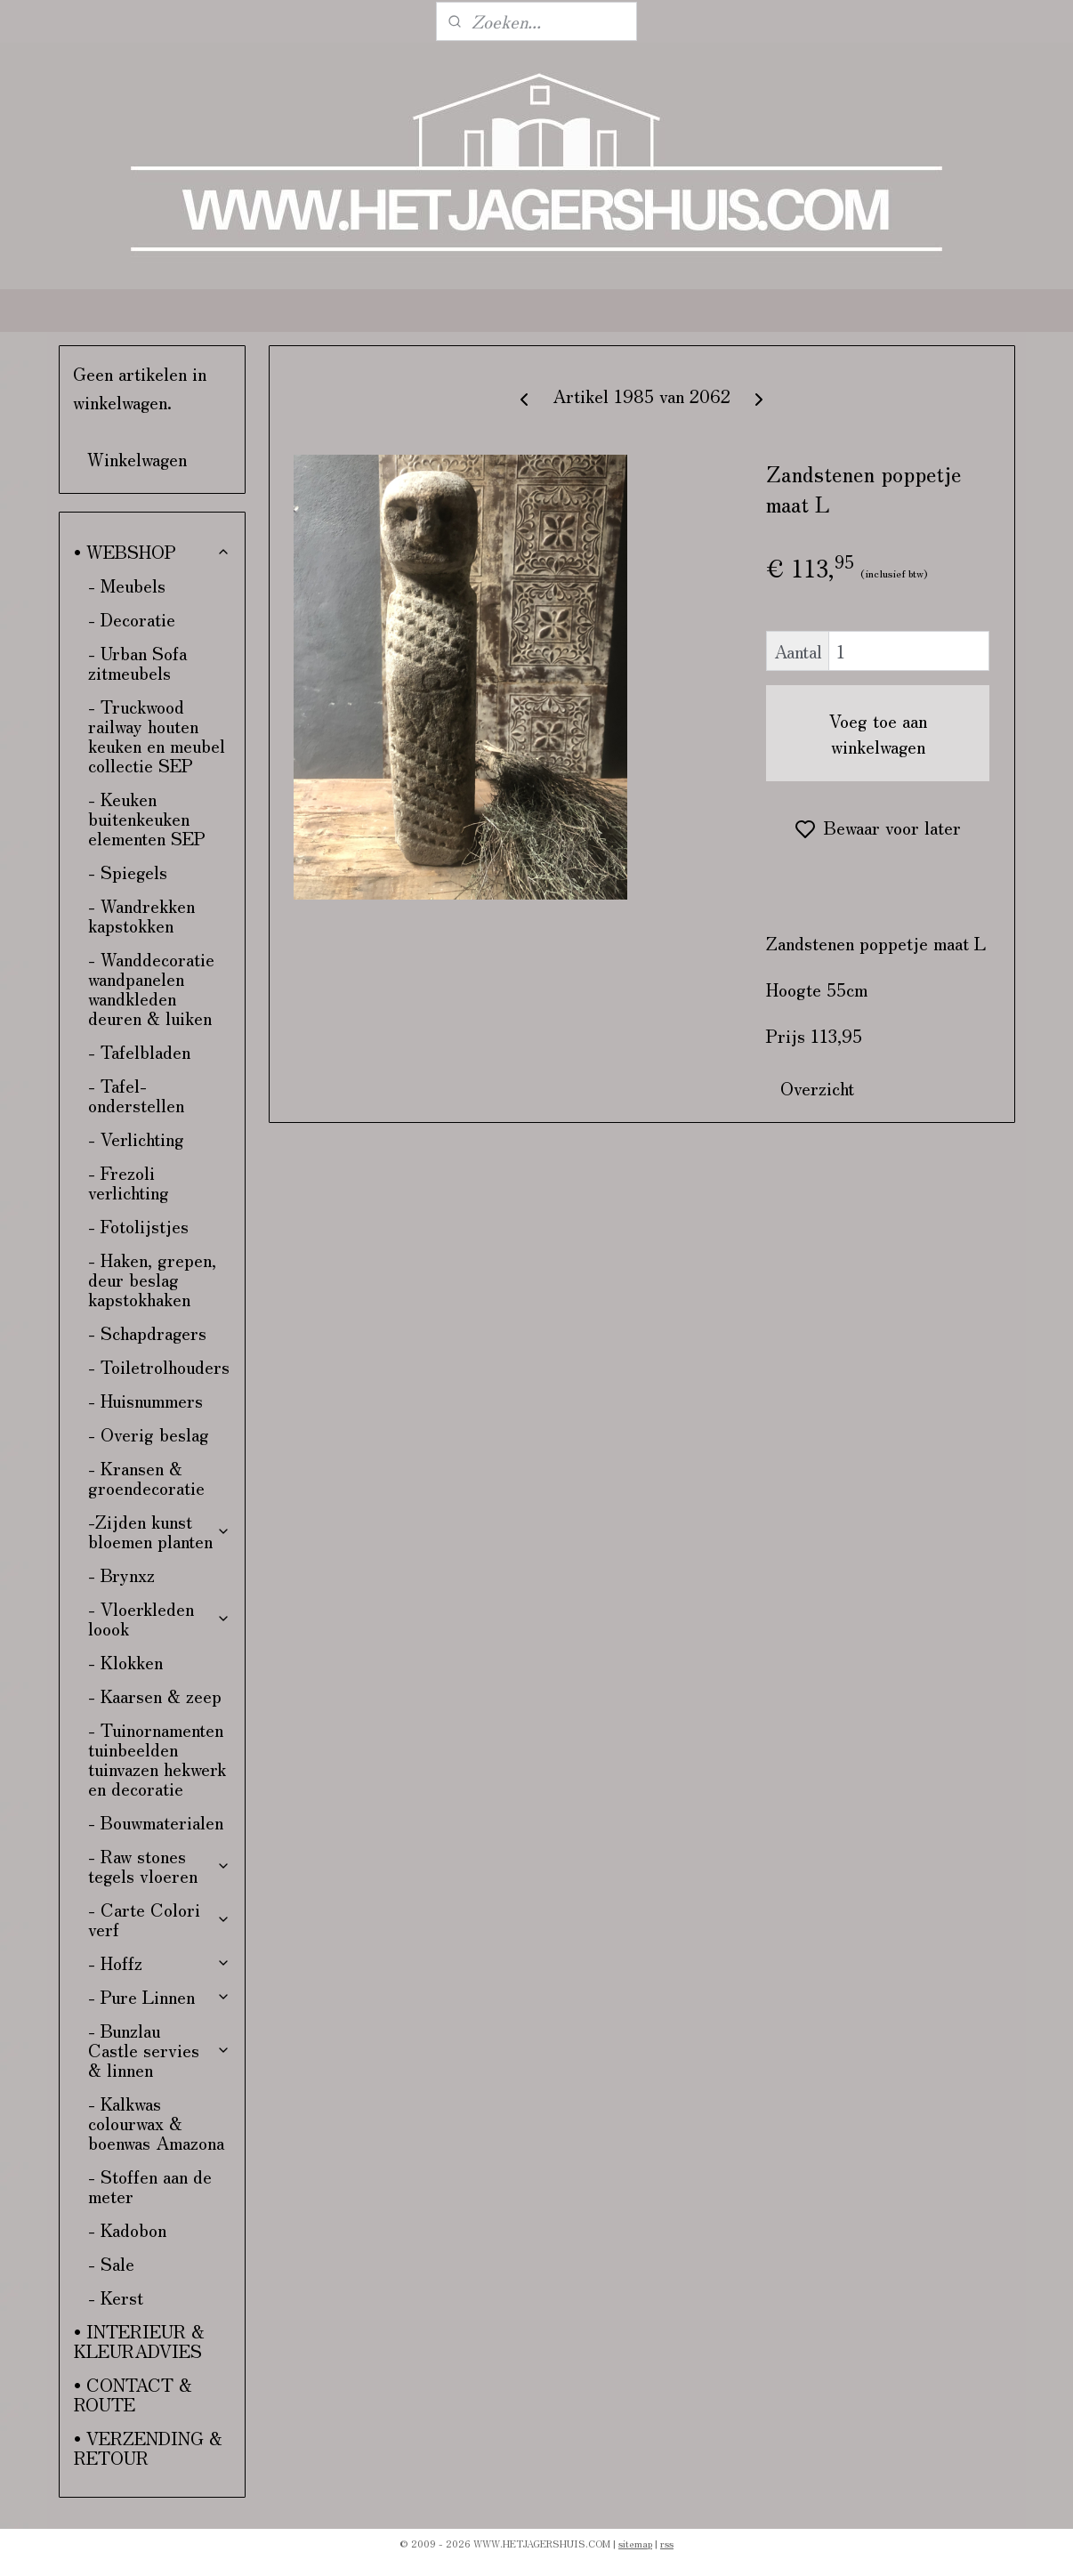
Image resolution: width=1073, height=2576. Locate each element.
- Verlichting (136, 1138)
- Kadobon (127, 2229)
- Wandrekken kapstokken (141, 915)
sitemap (635, 2543)
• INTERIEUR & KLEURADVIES (139, 2340)
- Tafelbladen (139, 1051)
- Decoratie (131, 619)
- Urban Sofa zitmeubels (137, 662)
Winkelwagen (137, 459)
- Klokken (125, 1662)
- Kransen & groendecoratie (146, 1477)
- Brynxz (121, 1574)
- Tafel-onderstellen (136, 1095)
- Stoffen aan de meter (150, 2186)
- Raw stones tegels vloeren (159, 1865)
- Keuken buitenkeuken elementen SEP (147, 818)
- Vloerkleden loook (159, 1618)
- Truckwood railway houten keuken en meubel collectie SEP (156, 735)
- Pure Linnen (159, 1996)
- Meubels (126, 585)
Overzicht (817, 1088)
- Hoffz (159, 1962)
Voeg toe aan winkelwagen (878, 733)
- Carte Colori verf (159, 1919)
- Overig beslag (148, 1434)
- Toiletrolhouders (159, 1366)
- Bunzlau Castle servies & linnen (159, 2049)
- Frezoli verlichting (128, 1182)
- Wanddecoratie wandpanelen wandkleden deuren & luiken (151, 988)
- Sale (111, 2263)
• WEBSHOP (152, 551)
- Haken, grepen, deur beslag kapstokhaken (152, 1279)
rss (667, 2543)
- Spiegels (127, 871)
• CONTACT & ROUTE (133, 2394)
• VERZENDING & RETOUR (148, 2447)
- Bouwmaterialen (155, 1822)
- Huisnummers (145, 1400)
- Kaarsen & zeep (155, 1695)
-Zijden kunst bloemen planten (159, 1531)
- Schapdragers (147, 1332)
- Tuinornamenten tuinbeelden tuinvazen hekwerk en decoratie (157, 1758)
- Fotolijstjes (138, 1226)
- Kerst (115, 2297)
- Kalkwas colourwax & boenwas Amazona (156, 2122)
